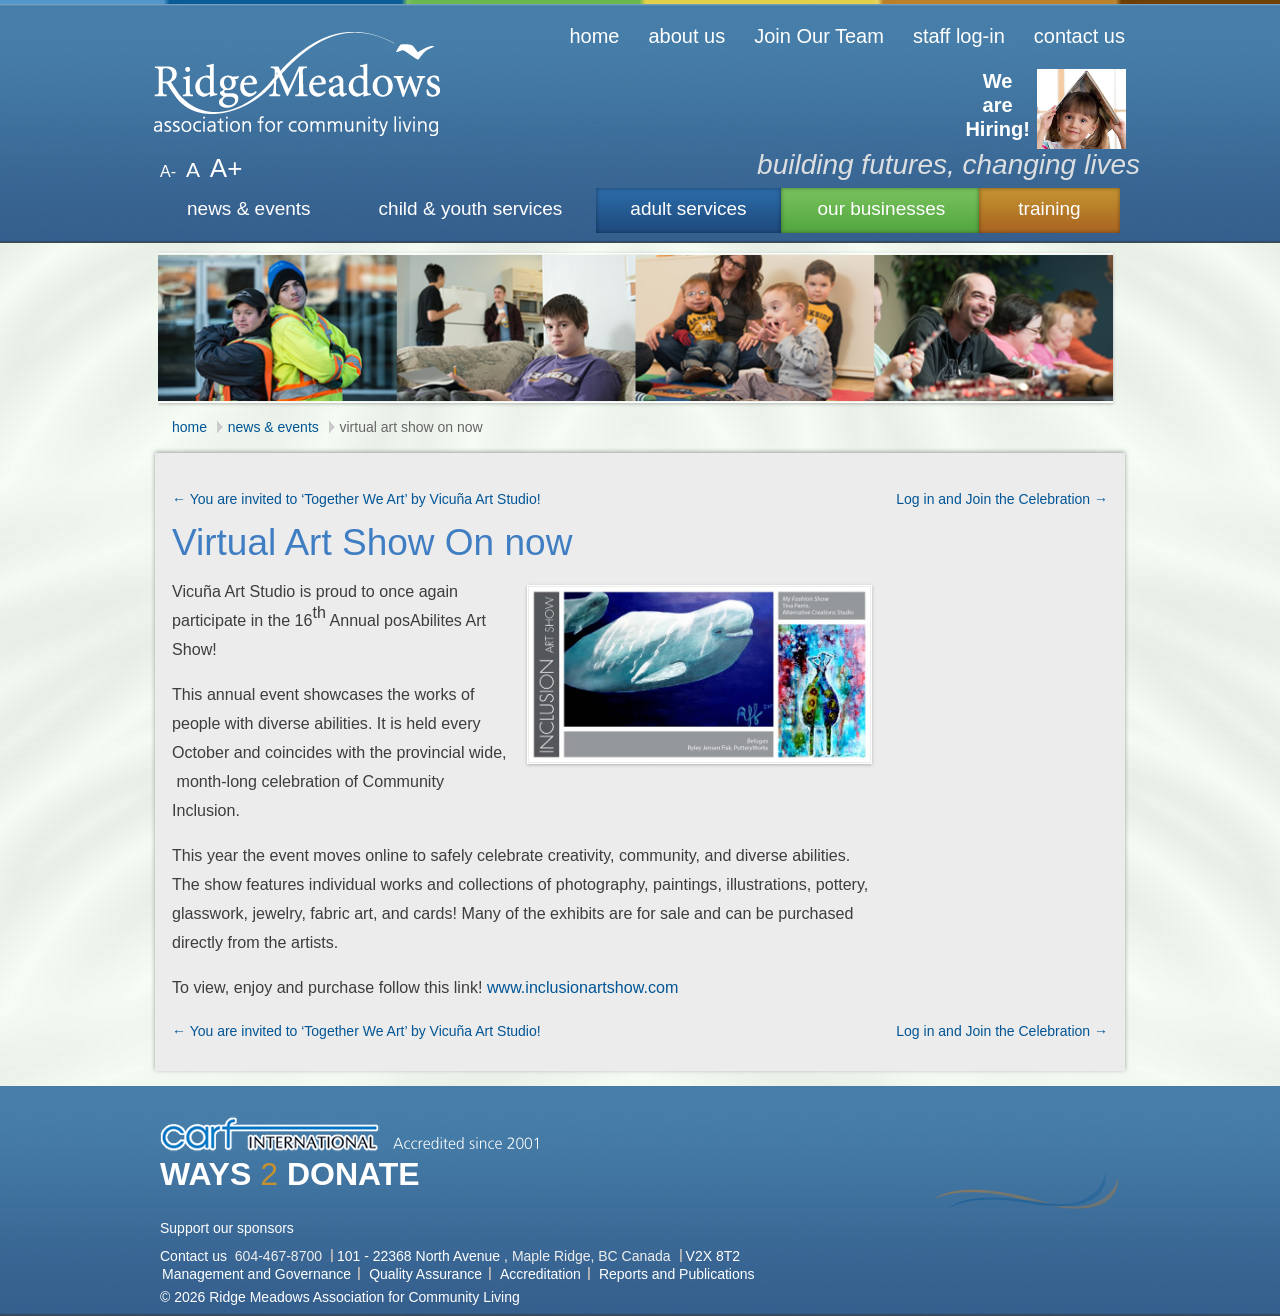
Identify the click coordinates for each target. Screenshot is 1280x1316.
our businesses (882, 208)
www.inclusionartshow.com (582, 987)
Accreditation (540, 1274)
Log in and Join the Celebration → (1002, 499)
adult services (688, 208)
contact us (1079, 36)
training (1049, 208)
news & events (249, 208)
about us (686, 36)
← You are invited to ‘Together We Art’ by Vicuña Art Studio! (356, 499)
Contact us (195, 1256)
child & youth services (471, 208)
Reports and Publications (677, 1274)
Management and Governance (256, 1274)
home (594, 36)
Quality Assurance (425, 1274)
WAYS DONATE (290, 1174)
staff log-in (959, 36)
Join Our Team (819, 36)
